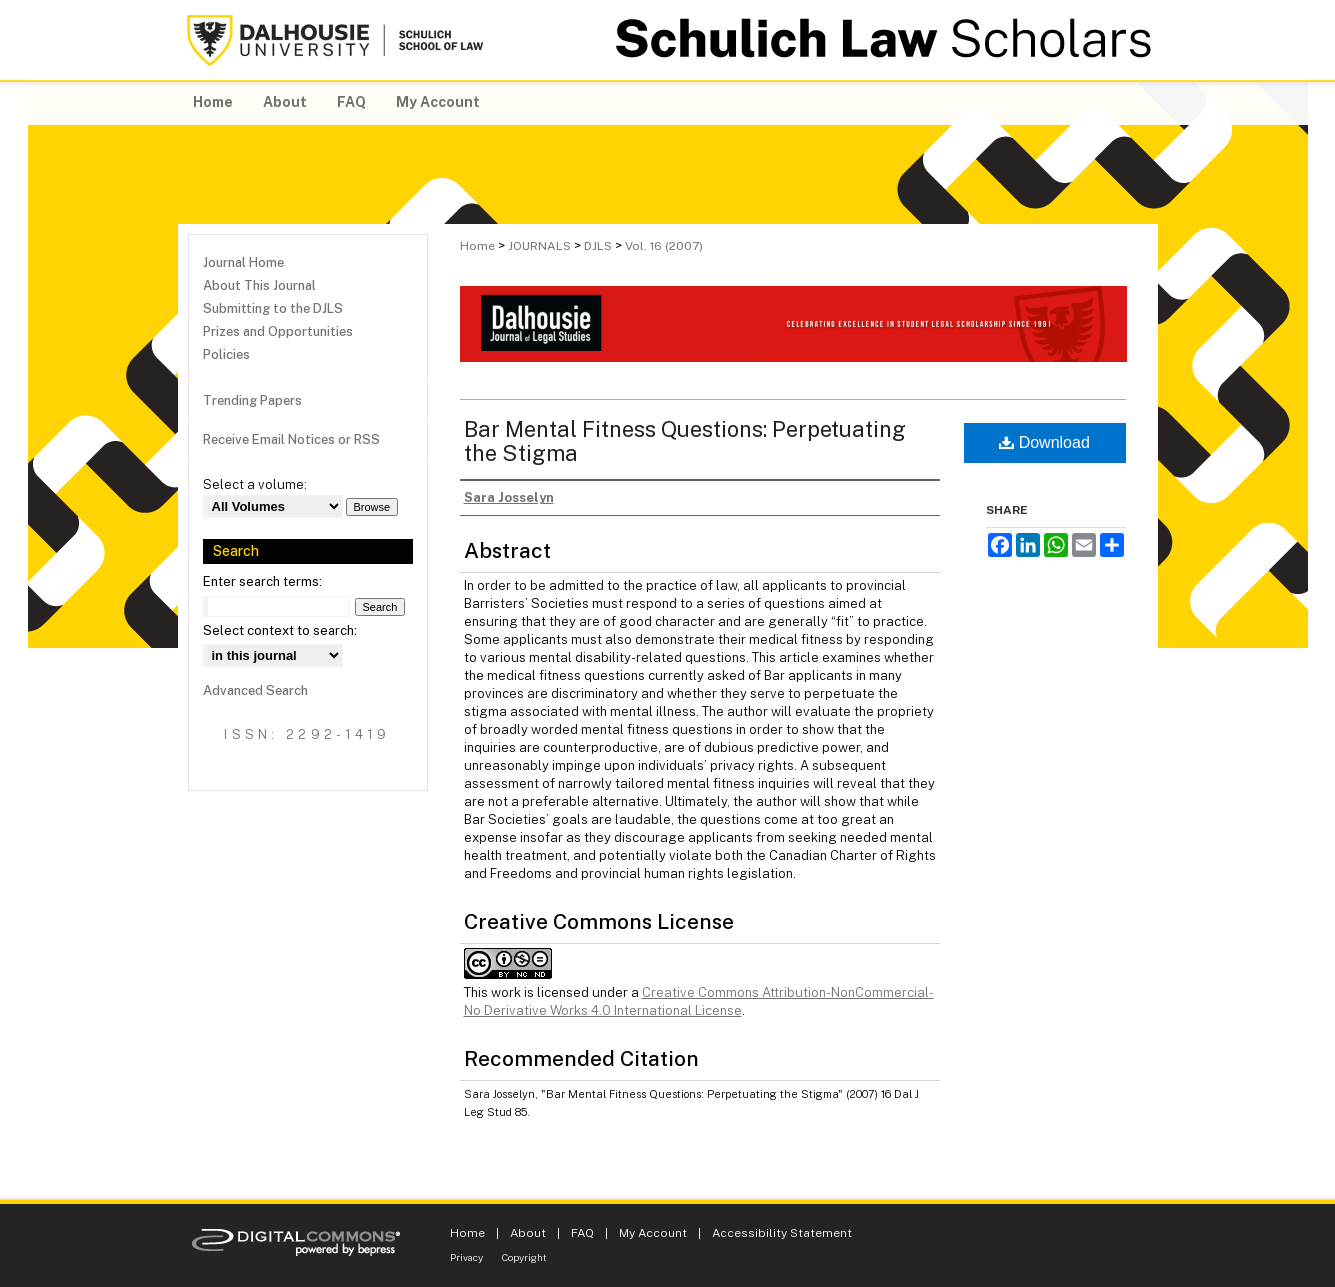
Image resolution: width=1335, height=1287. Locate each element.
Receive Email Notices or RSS (291, 439)
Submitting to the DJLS (273, 308)
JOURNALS (539, 246)
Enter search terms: (262, 581)
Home (477, 246)
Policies (226, 354)
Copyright (524, 1257)
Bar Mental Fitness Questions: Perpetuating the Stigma (685, 441)
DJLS (598, 246)
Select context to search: (280, 630)
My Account (653, 1233)
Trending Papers (252, 400)
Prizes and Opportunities (278, 331)
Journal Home (243, 262)
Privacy (466, 1257)
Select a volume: (255, 484)
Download (1044, 442)
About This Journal (259, 285)
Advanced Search (255, 690)
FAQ (582, 1233)
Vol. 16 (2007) (664, 246)
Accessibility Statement (782, 1233)
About (528, 1233)
